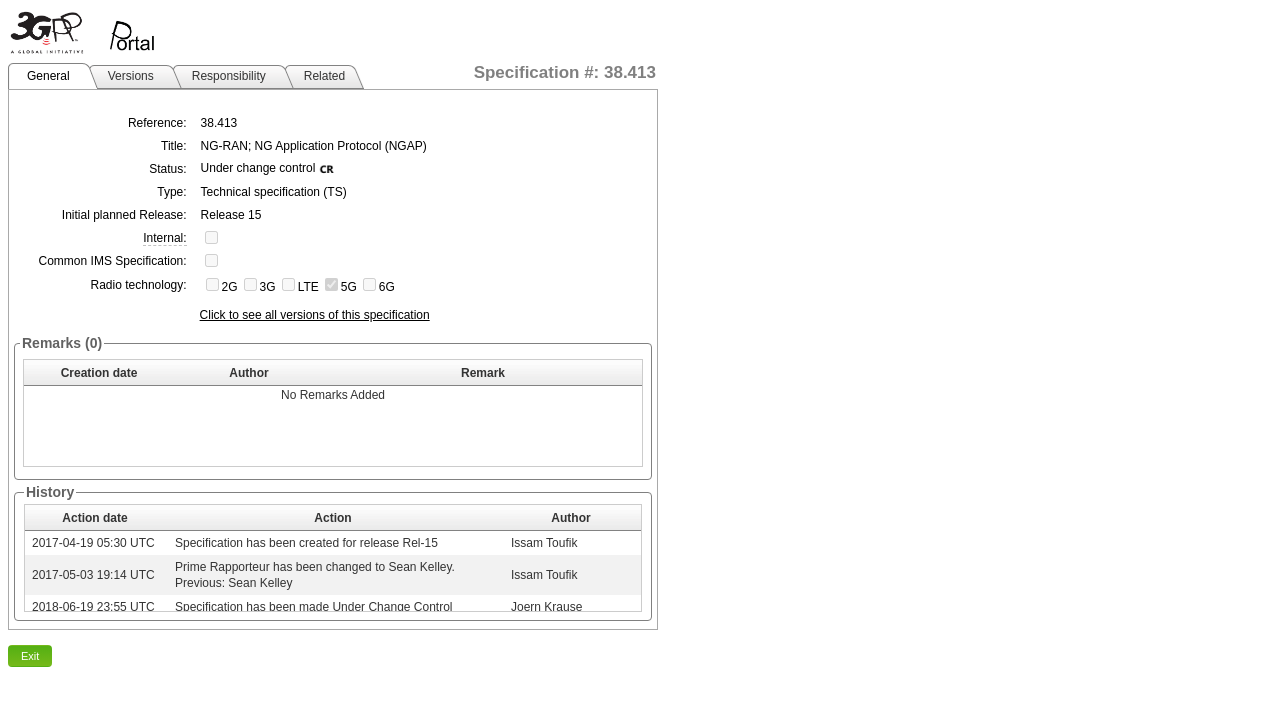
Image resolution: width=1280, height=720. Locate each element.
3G (268, 287)
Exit (30, 656)
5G (349, 287)
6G (387, 287)
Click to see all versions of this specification (315, 315)
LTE (308, 287)
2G (230, 287)
